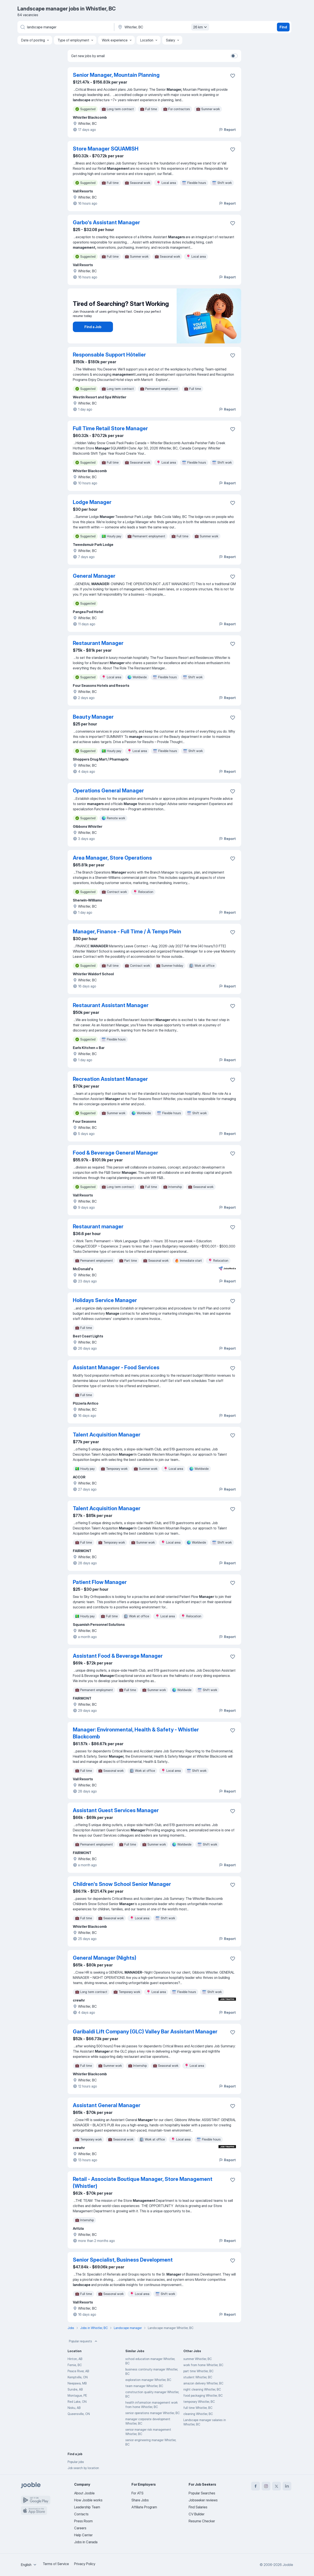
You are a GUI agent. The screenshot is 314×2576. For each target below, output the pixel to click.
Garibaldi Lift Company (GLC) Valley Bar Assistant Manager (145, 2031)
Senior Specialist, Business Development (123, 2260)
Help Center (83, 2535)
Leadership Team (87, 2507)
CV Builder (197, 2514)
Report (227, 129)
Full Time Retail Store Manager (110, 428)
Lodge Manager (92, 502)
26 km (200, 27)
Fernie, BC (75, 2365)
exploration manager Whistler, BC (148, 2380)
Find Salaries (198, 2507)
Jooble (288, 2564)
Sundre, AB (75, 2389)
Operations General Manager (108, 790)
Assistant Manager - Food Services (116, 1367)
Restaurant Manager (98, 643)
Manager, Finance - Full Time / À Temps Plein (127, 931)
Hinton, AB (75, 2359)
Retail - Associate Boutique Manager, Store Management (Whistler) (142, 2182)
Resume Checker (202, 2521)
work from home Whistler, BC (203, 2365)
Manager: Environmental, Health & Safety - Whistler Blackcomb (136, 1733)
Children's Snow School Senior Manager (122, 1884)
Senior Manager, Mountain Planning (116, 75)
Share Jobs (140, 2500)
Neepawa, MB (77, 2383)
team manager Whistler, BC (144, 2386)
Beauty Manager (93, 717)
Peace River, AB (78, 2371)
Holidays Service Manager (105, 1300)
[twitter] (276, 2486)
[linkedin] (287, 2486)
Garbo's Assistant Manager (106, 222)
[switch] (234, 56)
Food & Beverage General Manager (115, 1153)
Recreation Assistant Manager (110, 1079)
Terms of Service (56, 2564)
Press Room (83, 2521)
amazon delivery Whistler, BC (203, 2383)
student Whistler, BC (197, 2377)
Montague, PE (77, 2395)
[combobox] (29, 2564)
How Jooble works (88, 2500)
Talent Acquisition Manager (106, 1434)
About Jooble (84, 2493)
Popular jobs (76, 2462)
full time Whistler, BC (197, 2408)
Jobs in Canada (85, 2542)
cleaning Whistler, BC (198, 2414)
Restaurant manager (98, 1226)
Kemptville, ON (78, 2377)
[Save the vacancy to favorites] (232, 75)
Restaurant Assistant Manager (110, 1005)
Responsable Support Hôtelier (109, 354)
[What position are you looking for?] (65, 27)
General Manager (94, 576)
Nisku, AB (74, 2408)
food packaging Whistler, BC (203, 2395)
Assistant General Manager (106, 2105)
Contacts (81, 2514)
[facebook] (255, 2486)
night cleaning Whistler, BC (202, 2389)
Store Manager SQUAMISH (105, 149)
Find (283, 27)
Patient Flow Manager (100, 1582)
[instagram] (266, 2486)
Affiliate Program (144, 2507)
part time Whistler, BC (198, 2371)
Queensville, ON (79, 2414)
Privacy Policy (84, 2564)
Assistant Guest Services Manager (116, 1810)
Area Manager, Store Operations (112, 858)
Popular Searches (202, 2493)
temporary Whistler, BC (199, 2401)
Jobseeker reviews (203, 2500)
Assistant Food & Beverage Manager (118, 1656)
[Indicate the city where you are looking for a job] (163, 27)
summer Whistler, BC (197, 2359)
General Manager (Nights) (104, 1958)
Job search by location (83, 2468)
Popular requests (83, 2341)
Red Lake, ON (77, 2401)
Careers (80, 2528)
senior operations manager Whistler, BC (152, 2413)
